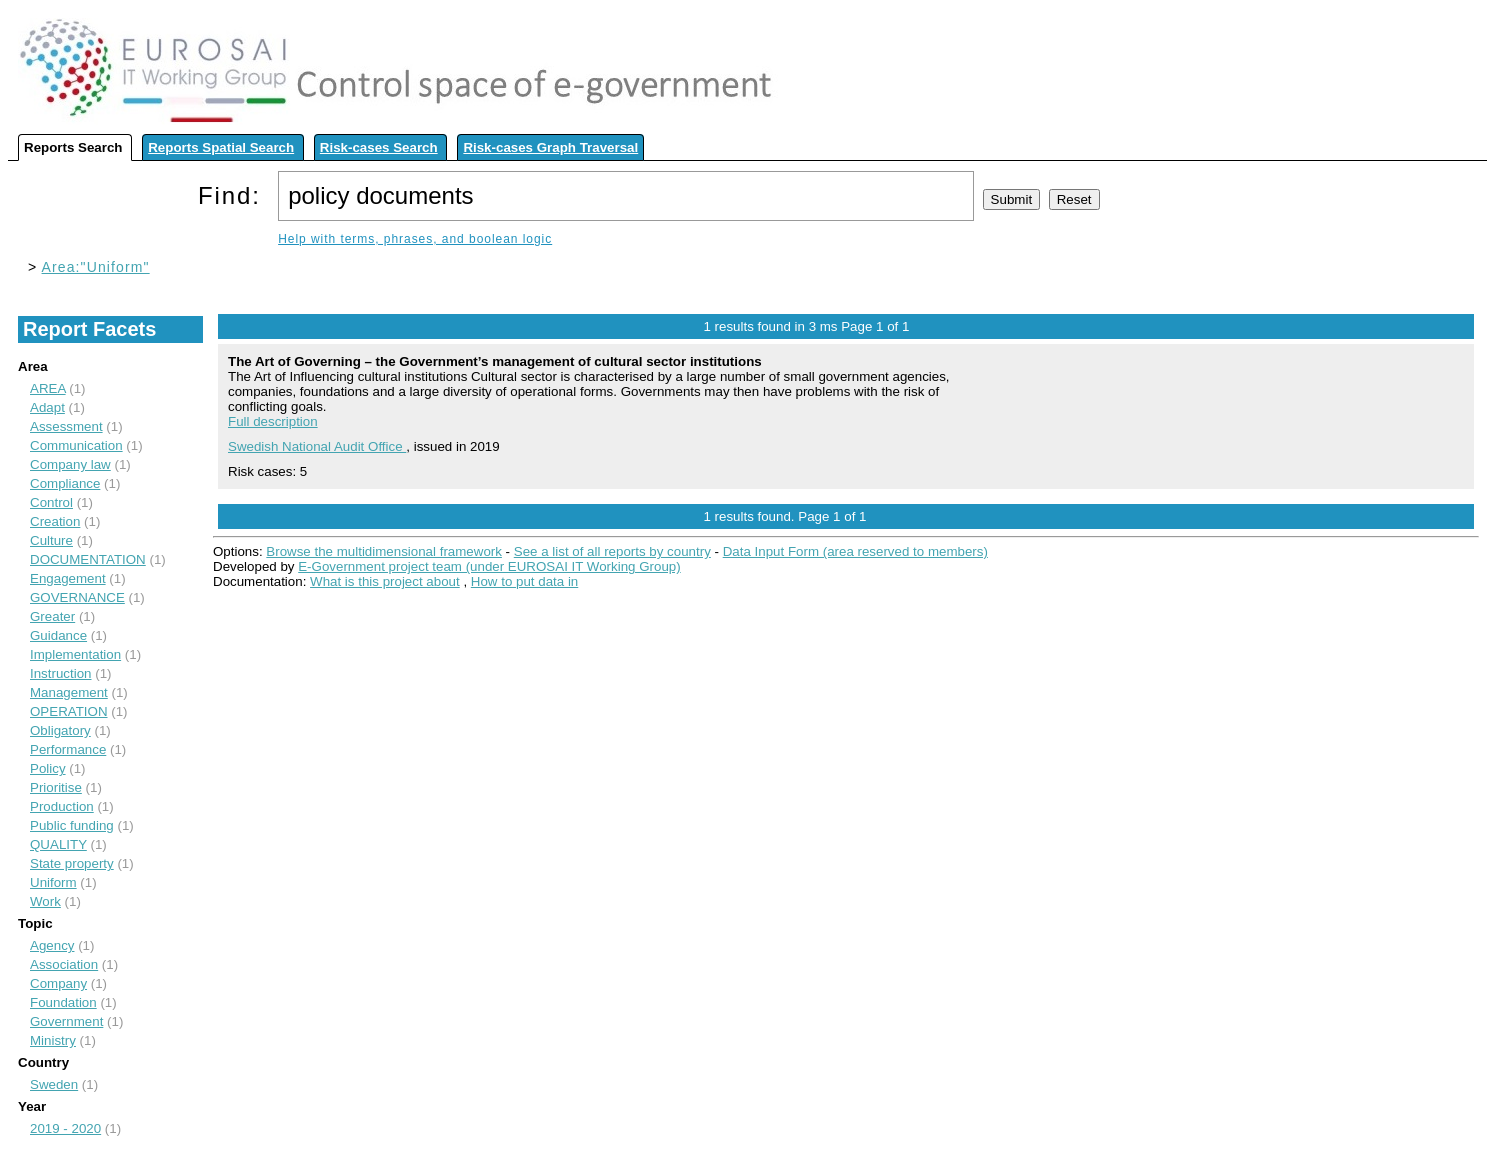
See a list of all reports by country (612, 551)
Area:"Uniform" (96, 267)
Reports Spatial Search (221, 147)
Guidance (58, 635)
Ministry (53, 1040)
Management (69, 692)
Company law (70, 464)
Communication (76, 445)
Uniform (53, 882)
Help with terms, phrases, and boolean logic (415, 239)
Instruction (61, 673)
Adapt (47, 407)
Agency (52, 945)
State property (72, 863)
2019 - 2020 (65, 1128)
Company (58, 983)
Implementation (75, 654)
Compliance (65, 483)
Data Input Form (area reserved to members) (855, 551)
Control (51, 502)
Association (64, 964)
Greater (52, 616)
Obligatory (60, 730)
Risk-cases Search (379, 147)
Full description (273, 421)
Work (45, 901)
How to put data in (524, 581)
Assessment (66, 426)
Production (62, 806)
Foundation (63, 1002)
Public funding (72, 825)
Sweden (54, 1084)
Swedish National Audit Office (317, 446)
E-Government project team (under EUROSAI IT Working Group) (489, 566)
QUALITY (58, 844)
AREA (48, 388)
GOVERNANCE (77, 597)
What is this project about (385, 581)
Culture (51, 540)
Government (66, 1021)
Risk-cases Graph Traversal (550, 147)
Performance (68, 749)
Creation (55, 521)
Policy (48, 768)
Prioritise (56, 787)
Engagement (68, 578)
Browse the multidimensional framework (384, 551)
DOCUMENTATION (88, 559)
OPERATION (69, 711)
